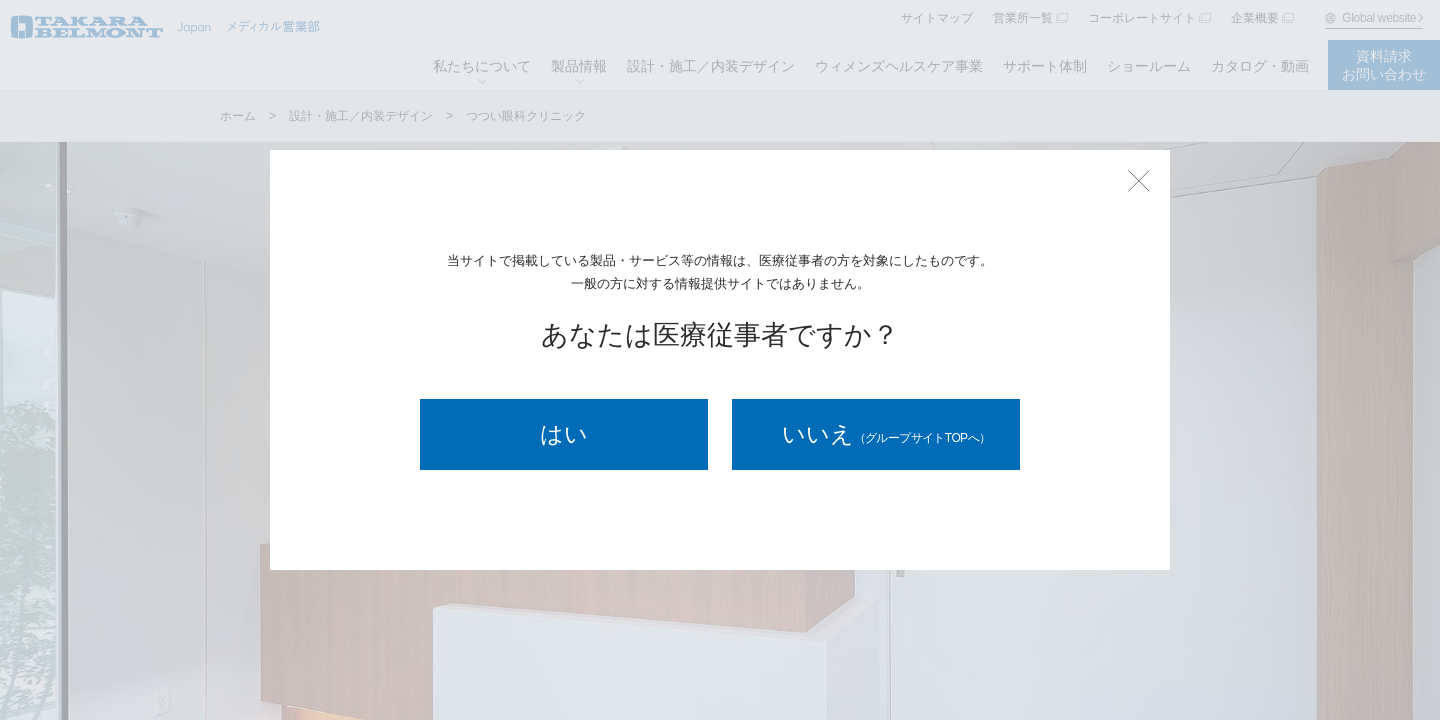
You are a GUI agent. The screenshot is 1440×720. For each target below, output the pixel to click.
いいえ (886, 434)
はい (564, 434)
